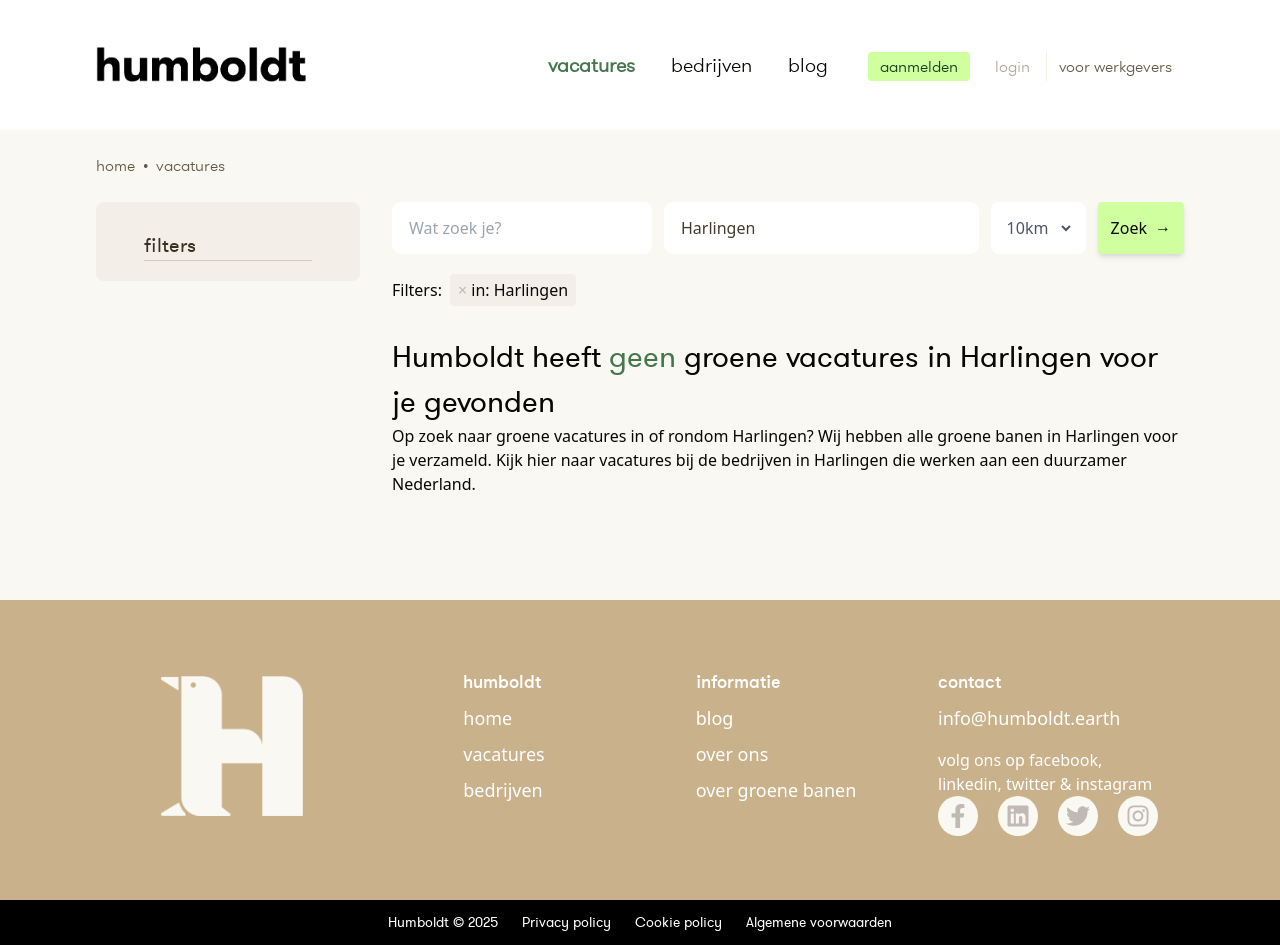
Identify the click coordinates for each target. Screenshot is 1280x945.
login (1014, 66)
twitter (1031, 784)
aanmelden (919, 66)
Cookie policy (678, 922)
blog (808, 65)
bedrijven (711, 65)
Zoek (1141, 228)
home (487, 718)
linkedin (968, 784)
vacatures (591, 65)
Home (115, 165)
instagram (1114, 784)
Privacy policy (566, 922)
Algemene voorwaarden (819, 922)
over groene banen (776, 790)
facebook (1063, 760)
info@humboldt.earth (1029, 718)
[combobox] (821, 228)
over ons (732, 754)
